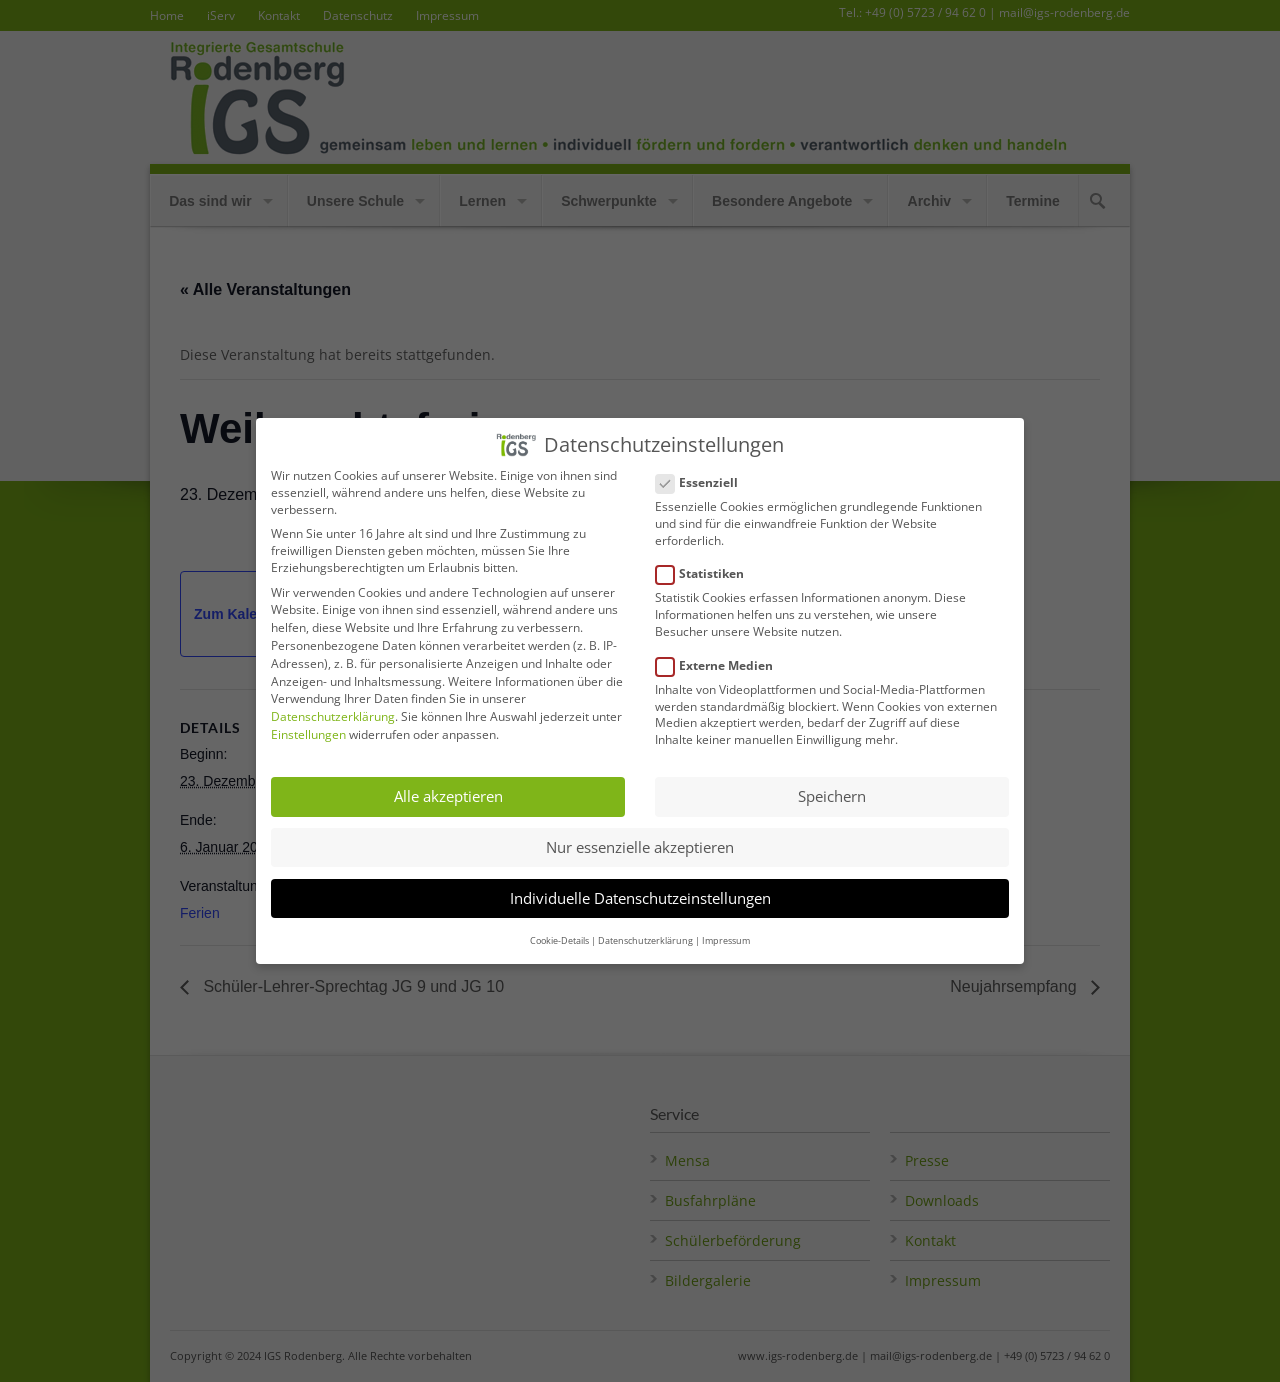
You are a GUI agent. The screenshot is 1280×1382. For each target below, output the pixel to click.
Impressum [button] (726, 924)
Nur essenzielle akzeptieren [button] (640, 831)
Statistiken (708, 558)
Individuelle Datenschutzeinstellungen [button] (640, 882)
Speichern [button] (832, 781)
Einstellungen (308, 718)
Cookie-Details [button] (559, 924)
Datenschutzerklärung (333, 700)
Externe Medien (722, 649)
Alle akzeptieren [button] (448, 781)
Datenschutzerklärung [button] (645, 924)
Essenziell (705, 466)
